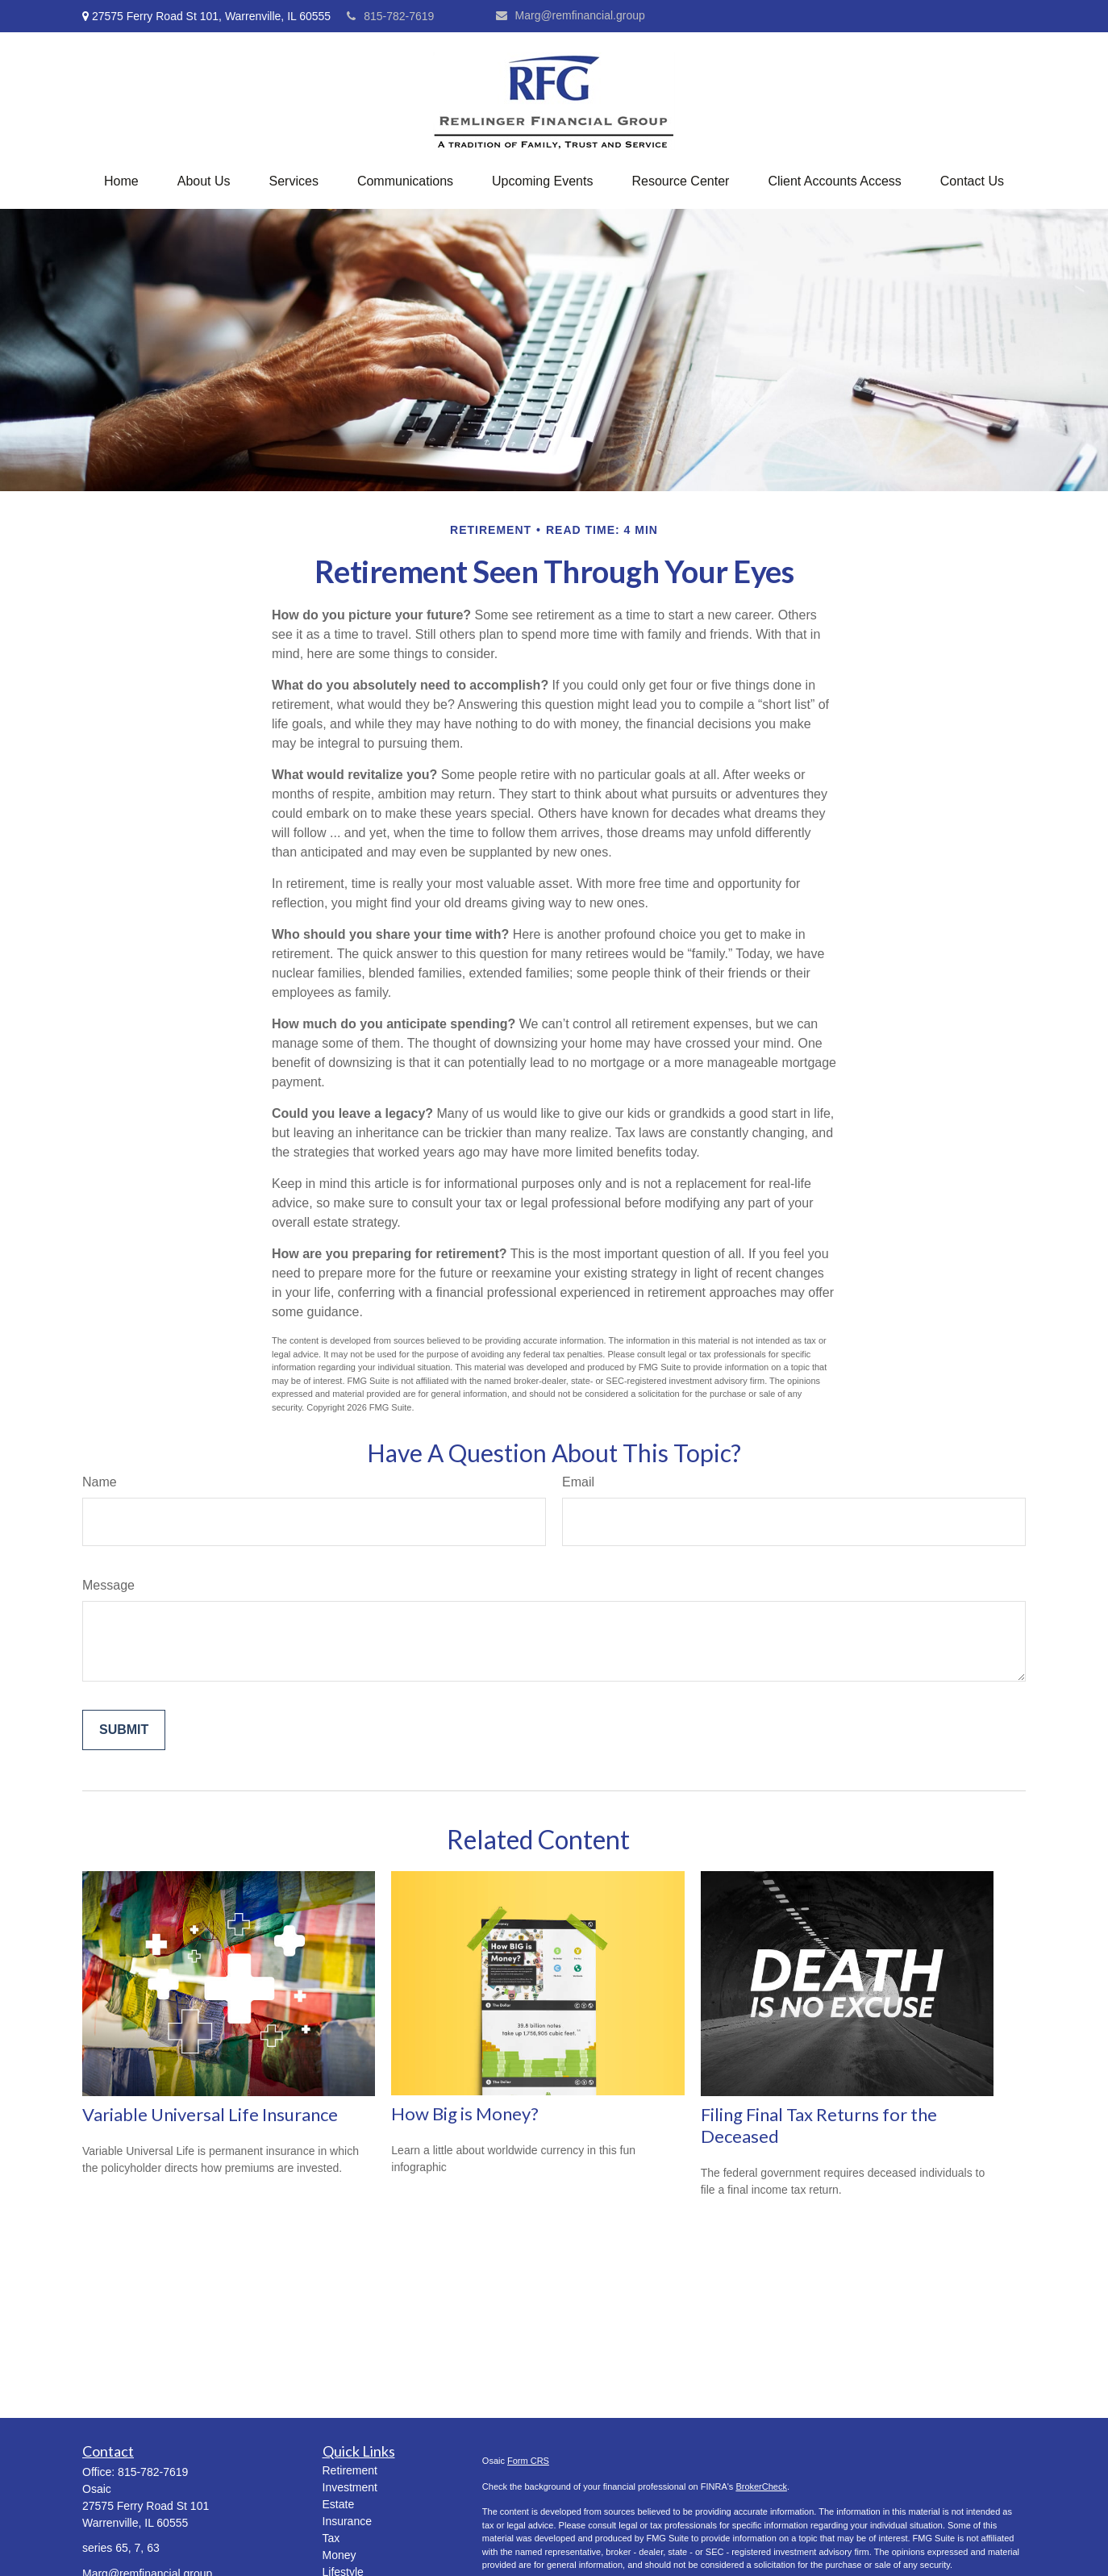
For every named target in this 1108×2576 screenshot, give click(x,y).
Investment (350, 2487)
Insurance (347, 2521)
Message (108, 1585)
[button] (121, 181)
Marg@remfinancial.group (570, 15)
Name (99, 1482)
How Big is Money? (465, 2113)
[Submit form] (123, 1730)
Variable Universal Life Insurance (210, 2114)
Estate (339, 2504)
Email (578, 1482)
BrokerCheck (761, 2486)
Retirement (350, 2470)
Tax (331, 2538)
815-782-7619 (390, 16)
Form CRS (528, 2461)
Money (339, 2555)
